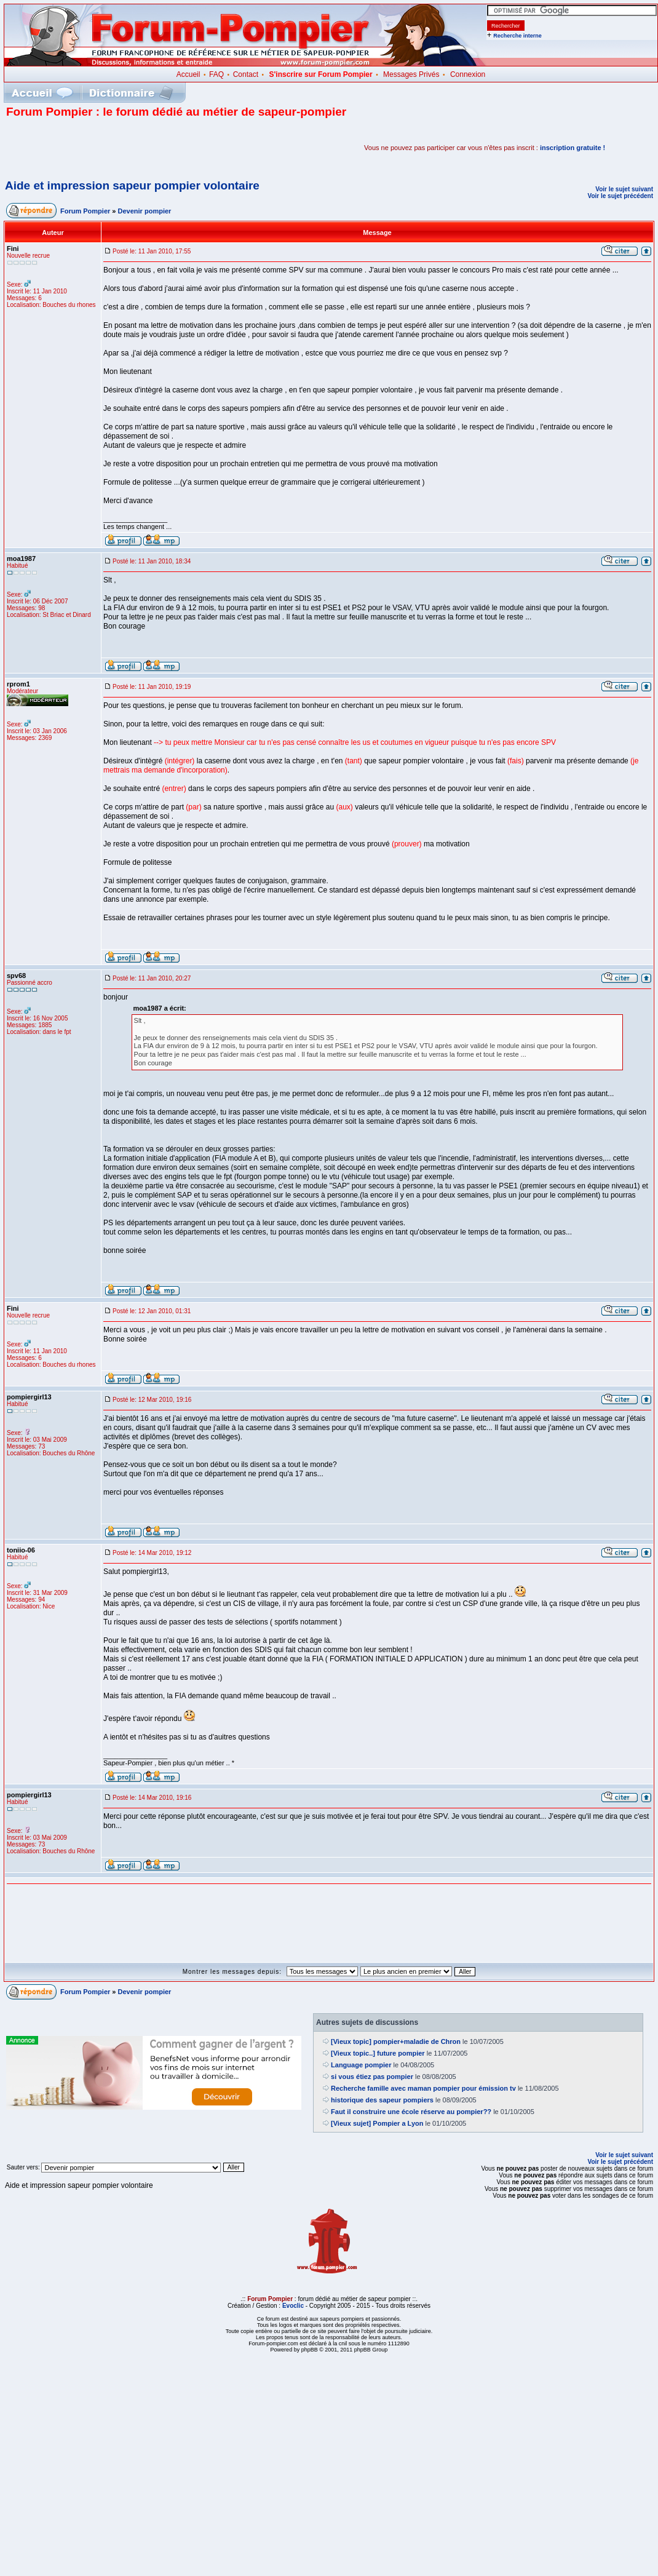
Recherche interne (517, 36)
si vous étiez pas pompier (372, 2076)
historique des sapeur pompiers (382, 2100)
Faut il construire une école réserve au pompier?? (411, 2111)
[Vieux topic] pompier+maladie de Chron (396, 2041)
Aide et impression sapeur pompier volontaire (132, 185)
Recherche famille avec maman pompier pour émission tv (423, 2088)
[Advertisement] (150, 147)
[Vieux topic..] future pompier (378, 2053)
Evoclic (293, 2305)
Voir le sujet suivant (624, 189)
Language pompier (361, 2065)
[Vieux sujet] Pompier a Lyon (377, 2123)
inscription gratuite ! (572, 147)
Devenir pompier (145, 211)
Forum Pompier (85, 211)
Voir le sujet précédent (620, 196)
